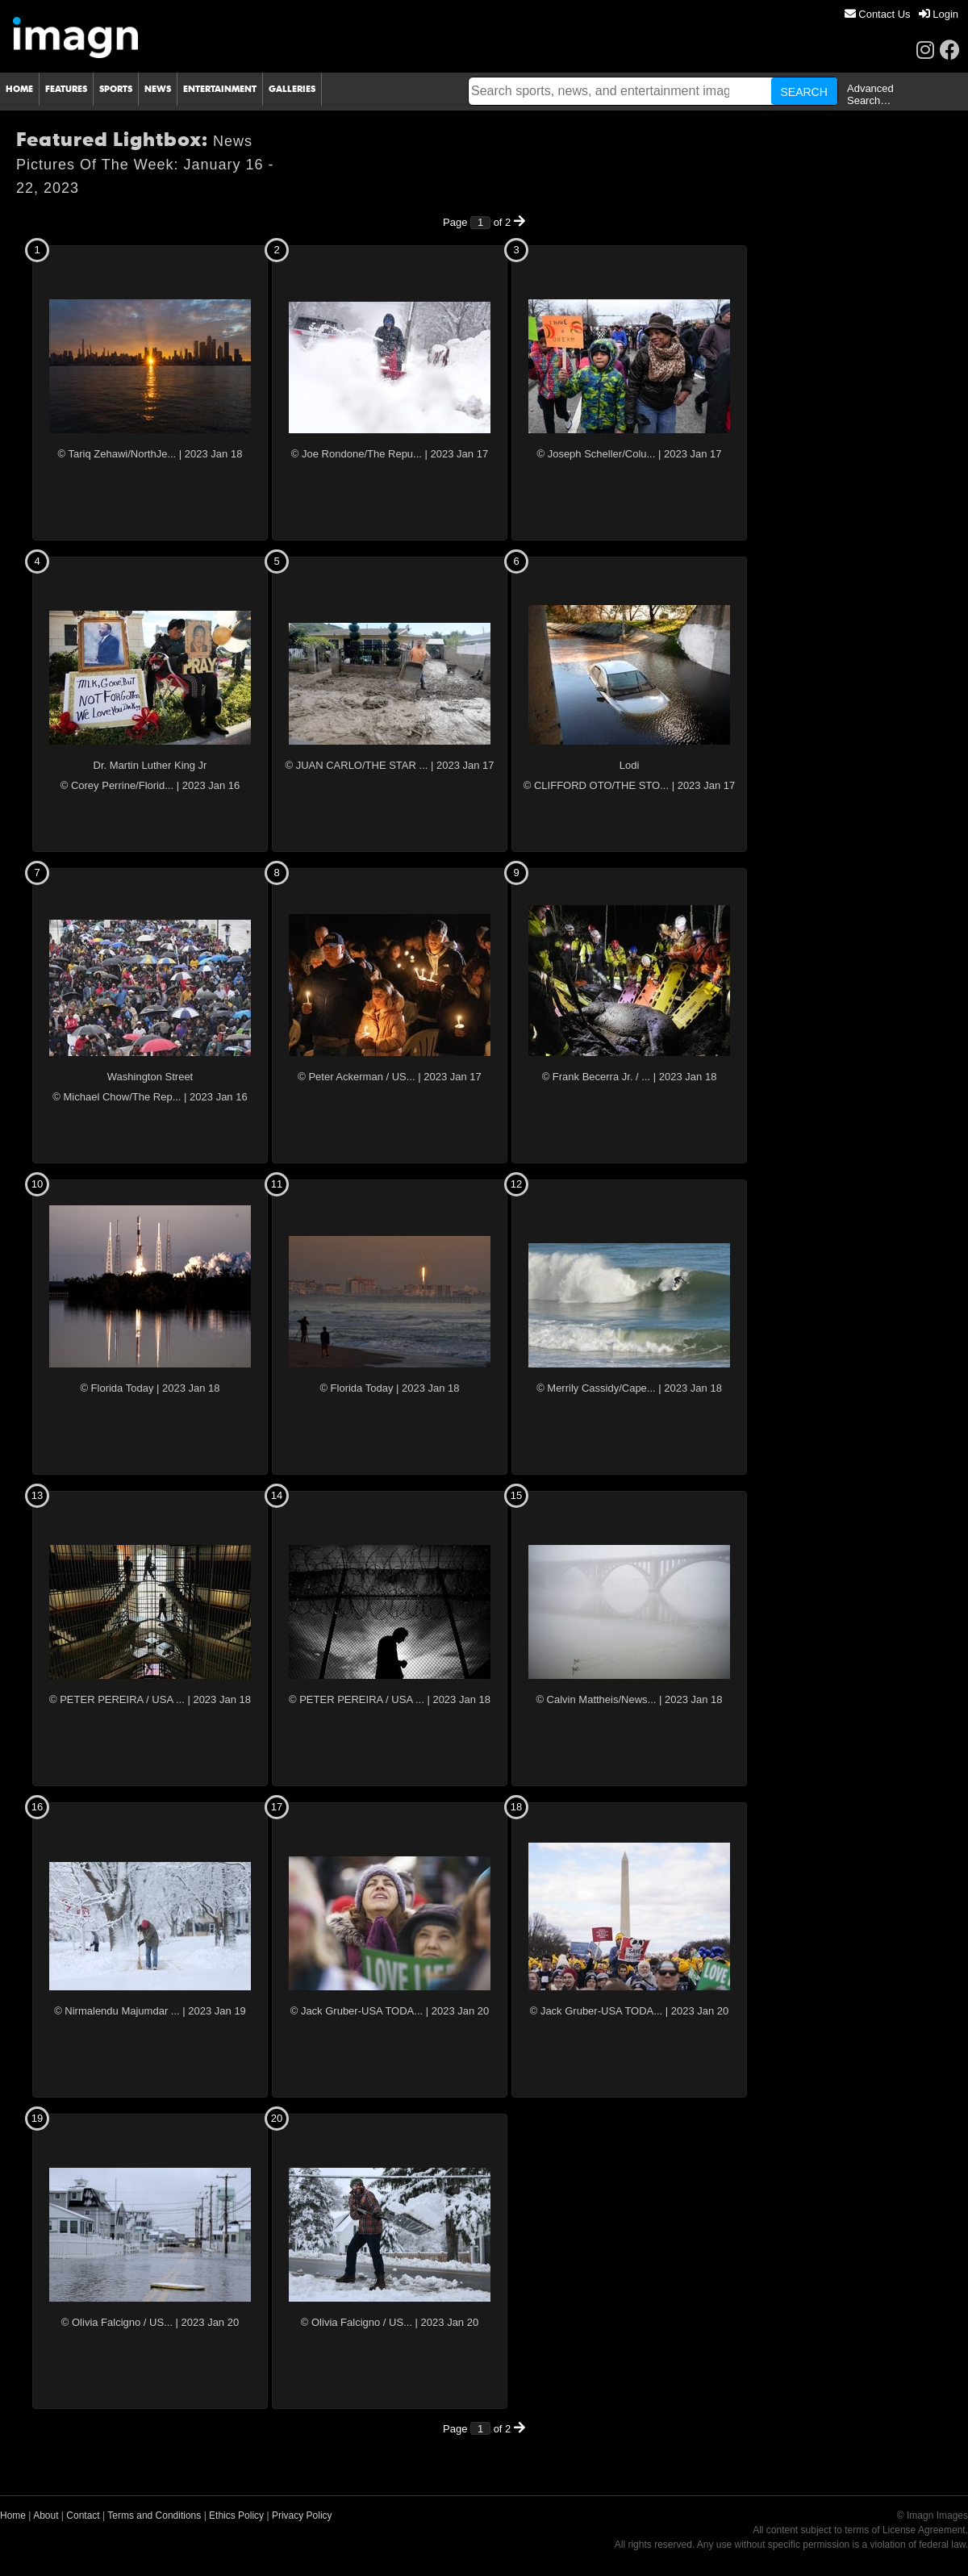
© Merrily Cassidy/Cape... (596, 1388)
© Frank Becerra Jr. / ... (596, 1077)
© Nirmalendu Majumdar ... (117, 2011)
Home (13, 2515)
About (45, 2515)
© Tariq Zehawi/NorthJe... (117, 454)
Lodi (630, 765)
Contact (82, 2515)
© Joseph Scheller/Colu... (595, 454)
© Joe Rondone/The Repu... (356, 454)
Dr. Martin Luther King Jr (150, 765)
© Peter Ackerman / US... (356, 1077)
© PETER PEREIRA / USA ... (117, 1699)
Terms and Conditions (154, 2515)
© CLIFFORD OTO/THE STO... (596, 785)
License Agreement (924, 2530)
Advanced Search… (870, 94)
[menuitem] (878, 14)
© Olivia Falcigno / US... (117, 2322)
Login (938, 14)
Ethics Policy (236, 2515)
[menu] (901, 14)
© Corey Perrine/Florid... (116, 785)
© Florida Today (116, 1388)
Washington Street (150, 1077)
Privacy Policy (302, 2515)
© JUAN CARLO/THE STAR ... (356, 765)
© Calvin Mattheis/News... (596, 1699)
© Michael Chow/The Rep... (116, 1097)
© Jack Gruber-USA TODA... (356, 2011)
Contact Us (878, 14)
